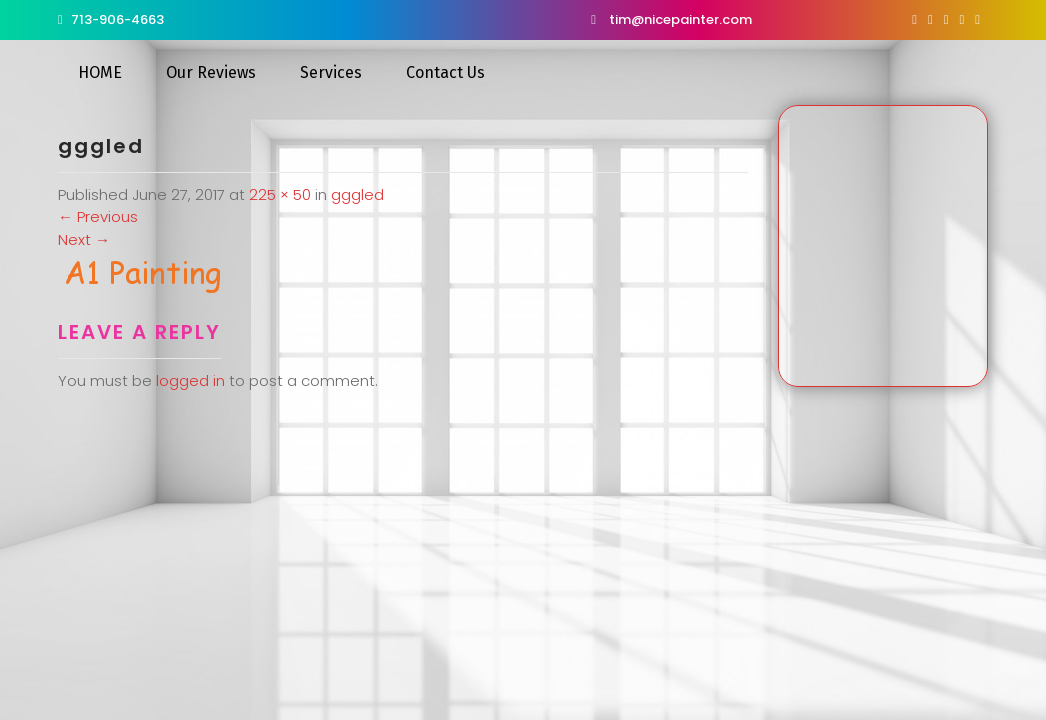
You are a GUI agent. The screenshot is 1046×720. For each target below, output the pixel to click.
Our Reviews (211, 72)
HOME (100, 72)
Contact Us (445, 72)
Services (331, 72)
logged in (190, 380)
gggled (357, 194)
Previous (98, 216)
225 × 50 (280, 194)
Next (84, 239)
